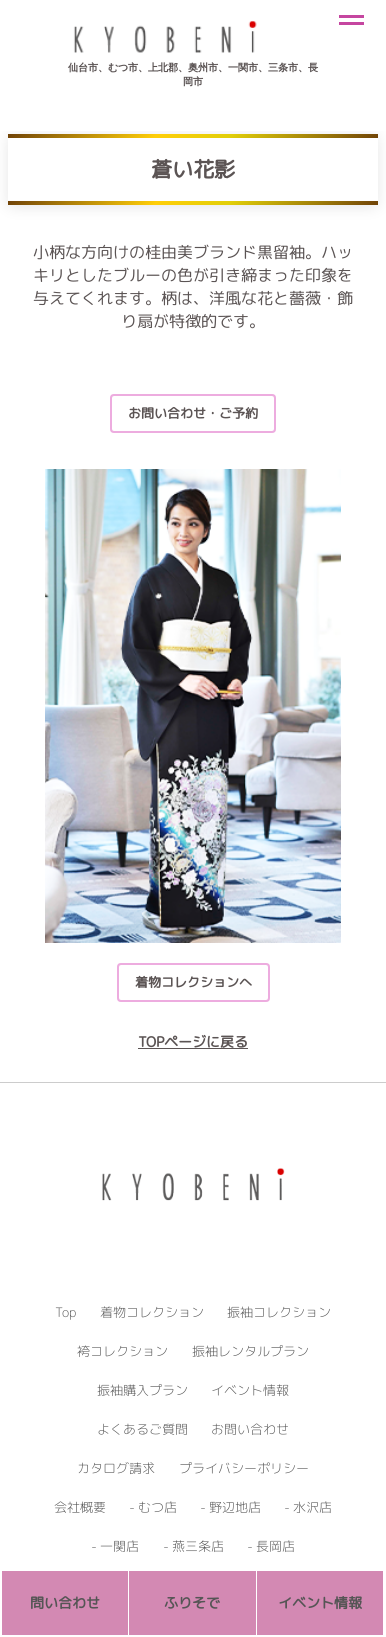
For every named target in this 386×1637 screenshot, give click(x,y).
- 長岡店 (271, 1546)
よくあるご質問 (142, 1429)
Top (65, 1312)
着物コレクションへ (193, 982)
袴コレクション (122, 1351)
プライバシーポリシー (244, 1468)
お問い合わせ (250, 1429)
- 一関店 (115, 1546)
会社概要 (80, 1507)
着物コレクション (152, 1312)
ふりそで (192, 1602)
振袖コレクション (279, 1312)
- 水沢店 (308, 1507)
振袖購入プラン (142, 1390)
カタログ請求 (116, 1468)
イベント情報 (250, 1390)
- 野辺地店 (230, 1507)
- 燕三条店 (193, 1546)
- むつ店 (153, 1507)
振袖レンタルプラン (250, 1351)
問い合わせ (65, 1602)
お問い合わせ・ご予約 (193, 413)
